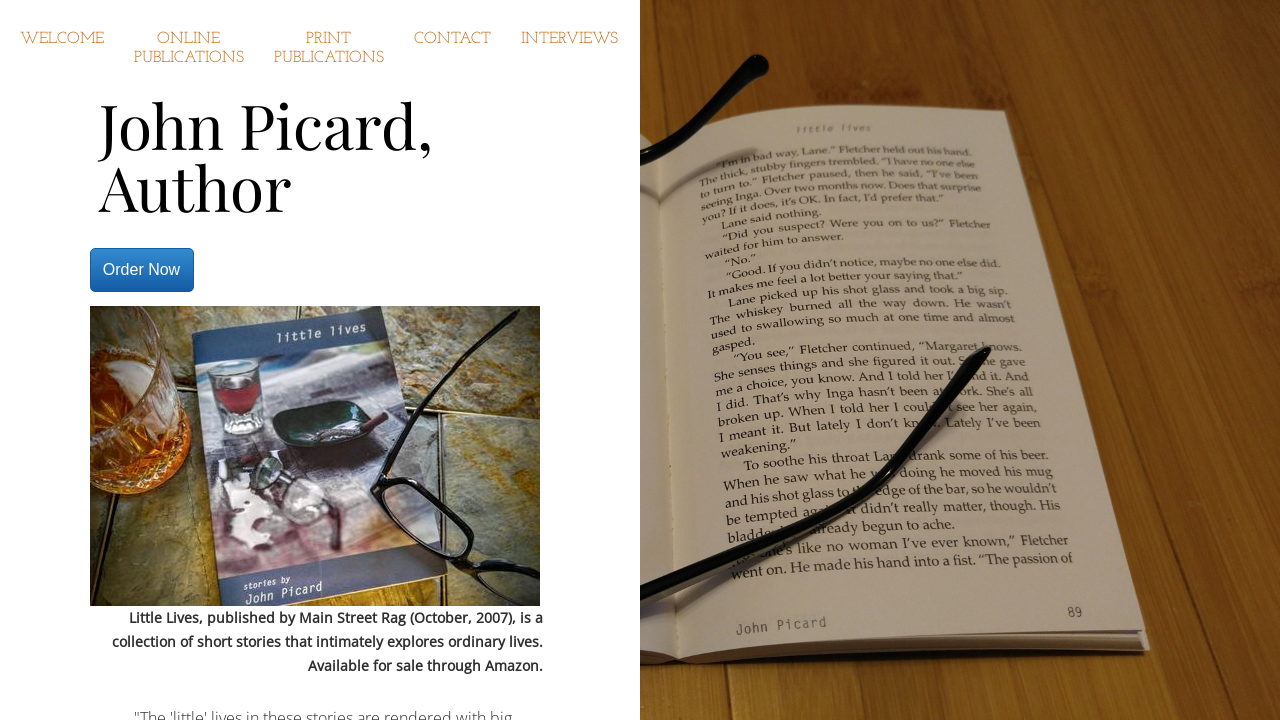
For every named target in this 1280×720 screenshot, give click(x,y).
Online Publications (189, 48)
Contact (452, 39)
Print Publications (329, 48)
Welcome (62, 39)
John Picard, (266, 124)
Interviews (569, 39)
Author (195, 186)
